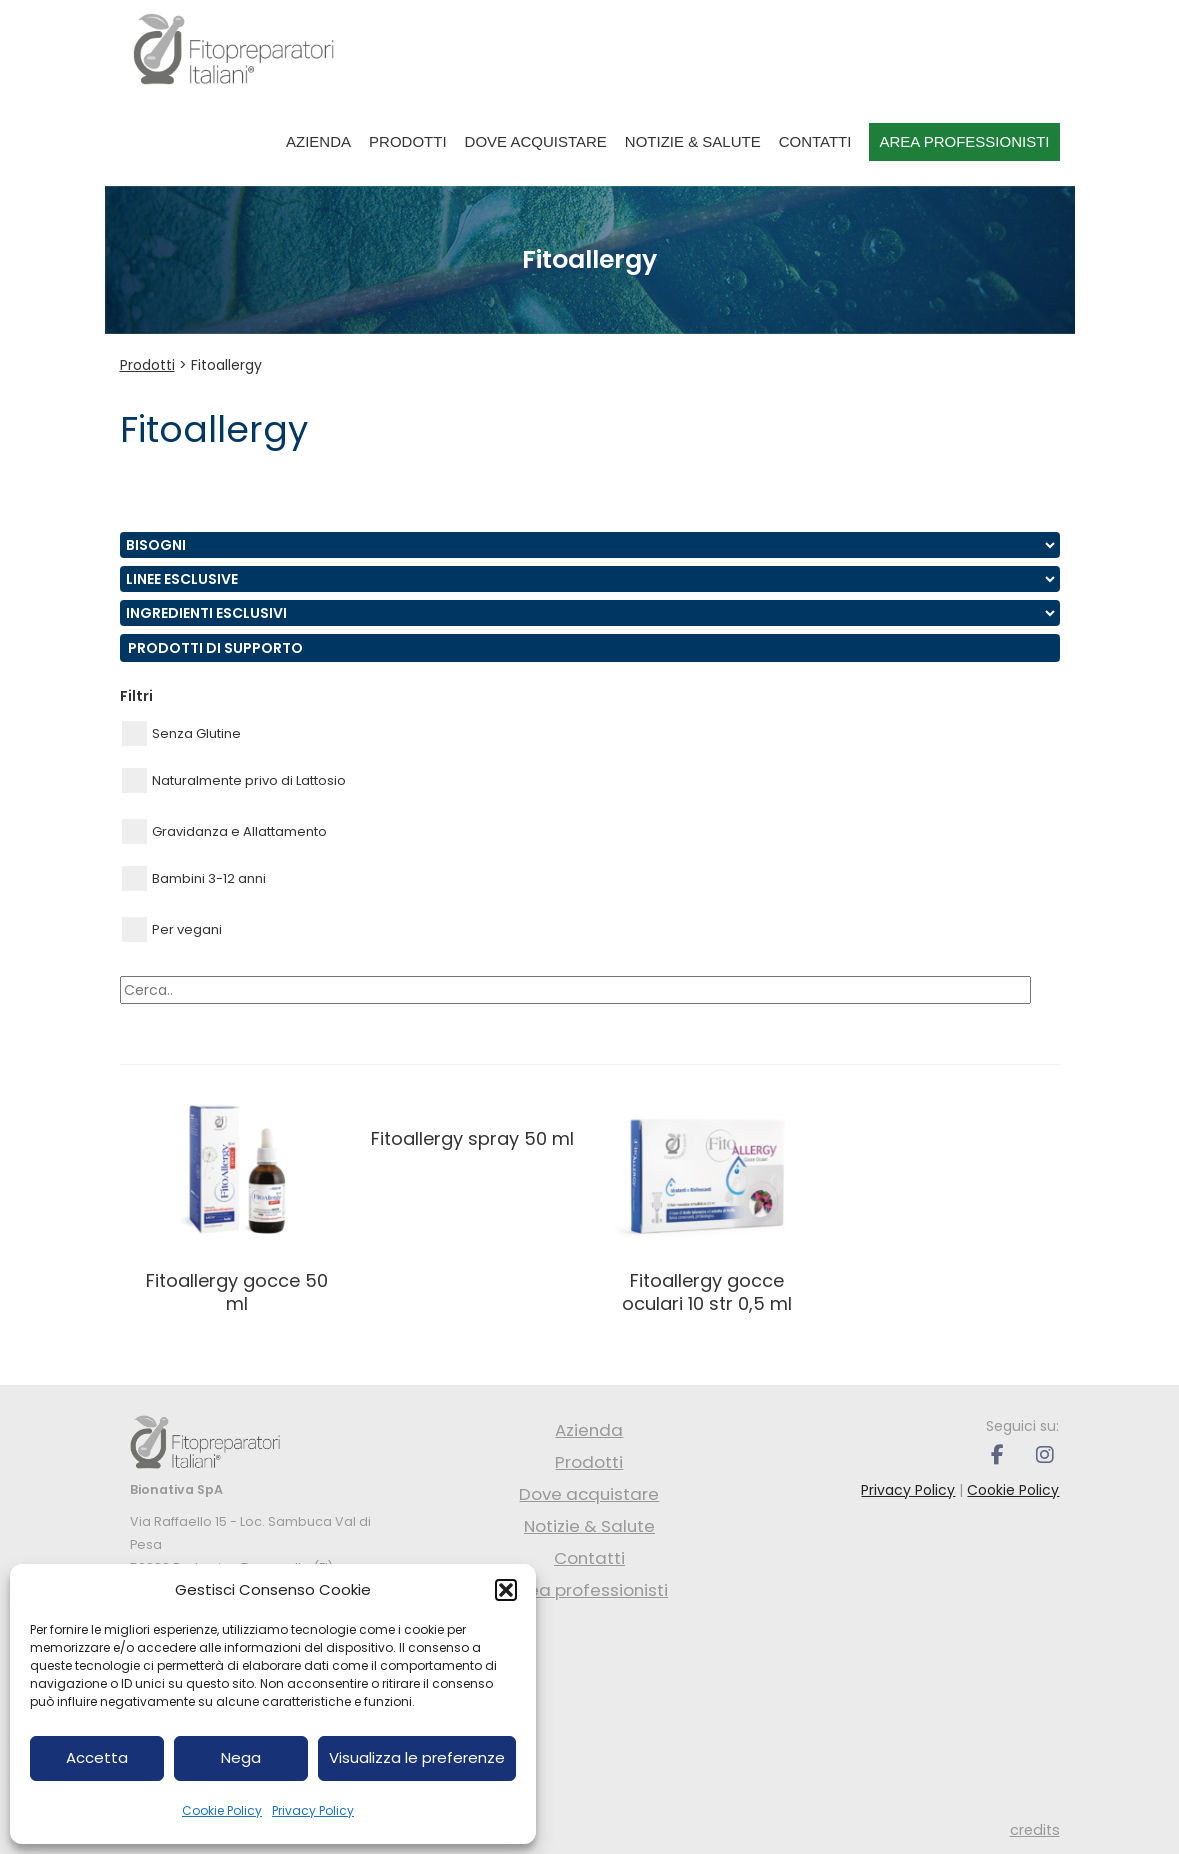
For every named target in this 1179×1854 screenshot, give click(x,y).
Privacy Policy (313, 1810)
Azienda (318, 141)
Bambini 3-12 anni (194, 878)
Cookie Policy (222, 1810)
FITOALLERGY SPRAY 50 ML (472, 1138)
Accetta (97, 1757)
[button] (506, 1590)
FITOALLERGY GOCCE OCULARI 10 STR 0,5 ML (707, 1292)
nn (590, 545)
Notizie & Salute (693, 141)
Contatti (815, 141)
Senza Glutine (181, 733)
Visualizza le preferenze (417, 1757)
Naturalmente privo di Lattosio (234, 780)
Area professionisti (964, 141)
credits (1035, 1830)
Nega (241, 1757)
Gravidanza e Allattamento (224, 831)
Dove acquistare (536, 141)
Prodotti (408, 141)
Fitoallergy (226, 365)
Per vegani (172, 929)
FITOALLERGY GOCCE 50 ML (237, 1292)
